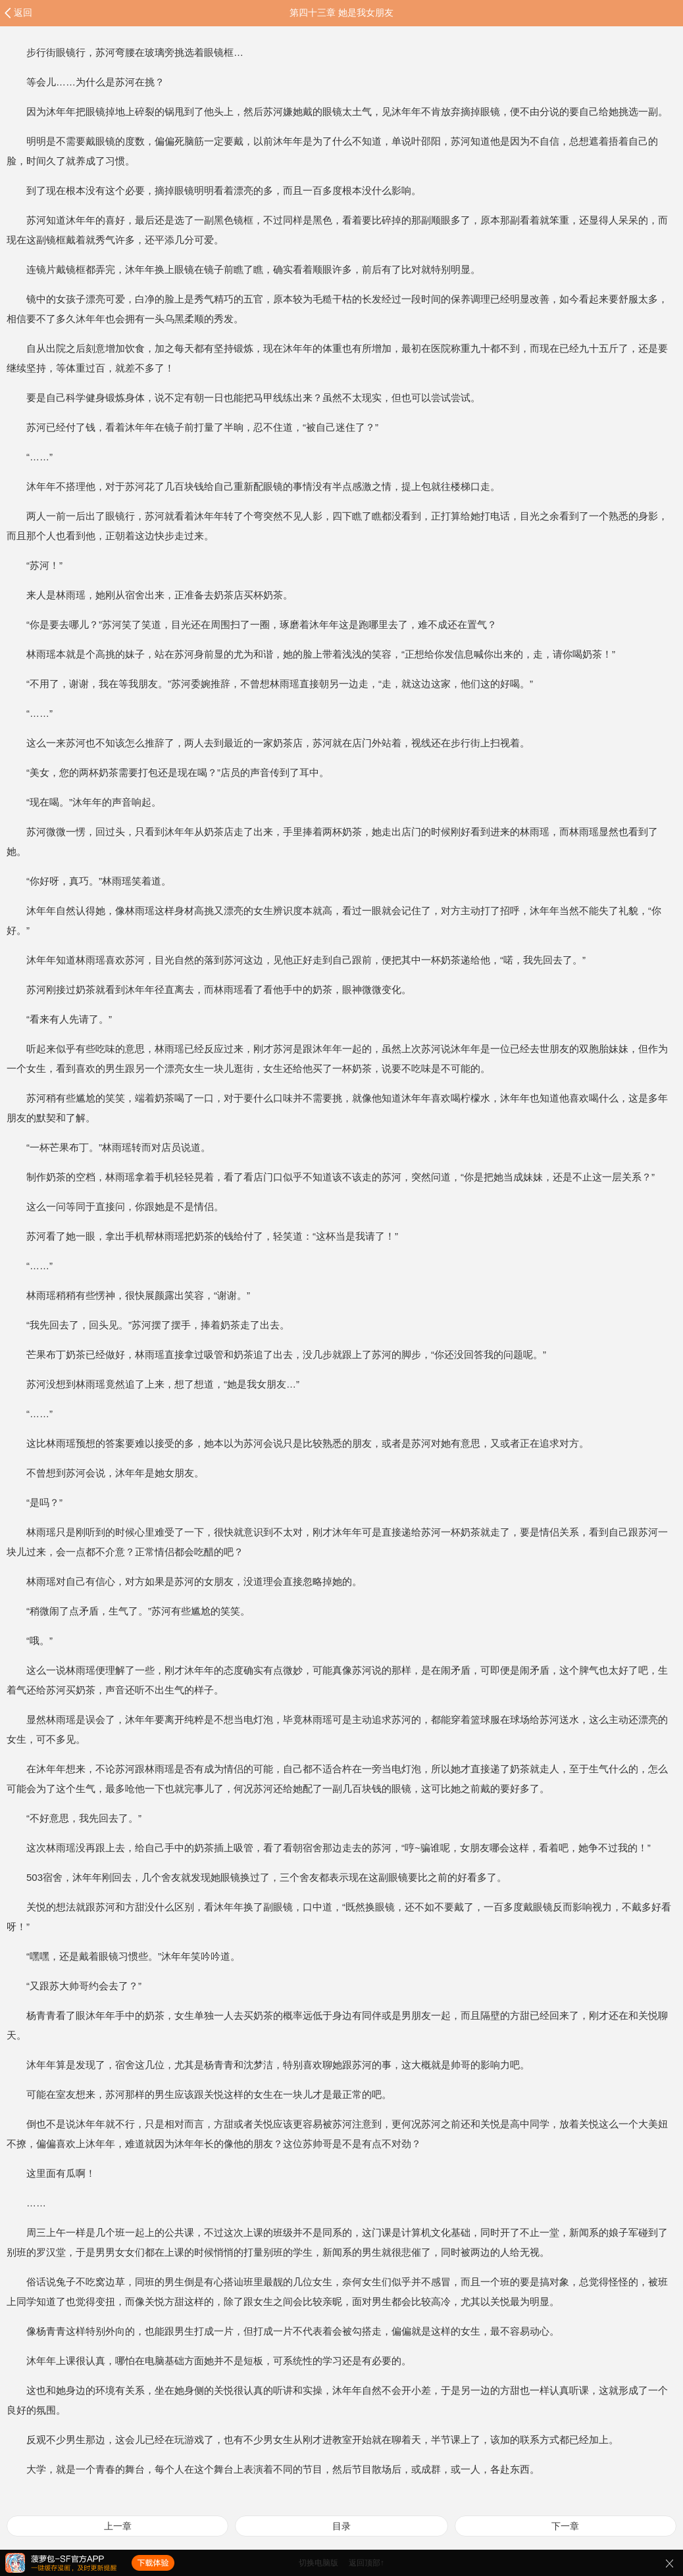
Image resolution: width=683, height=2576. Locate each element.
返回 (23, 12)
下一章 (565, 2526)
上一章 (118, 2526)
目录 (341, 2526)
